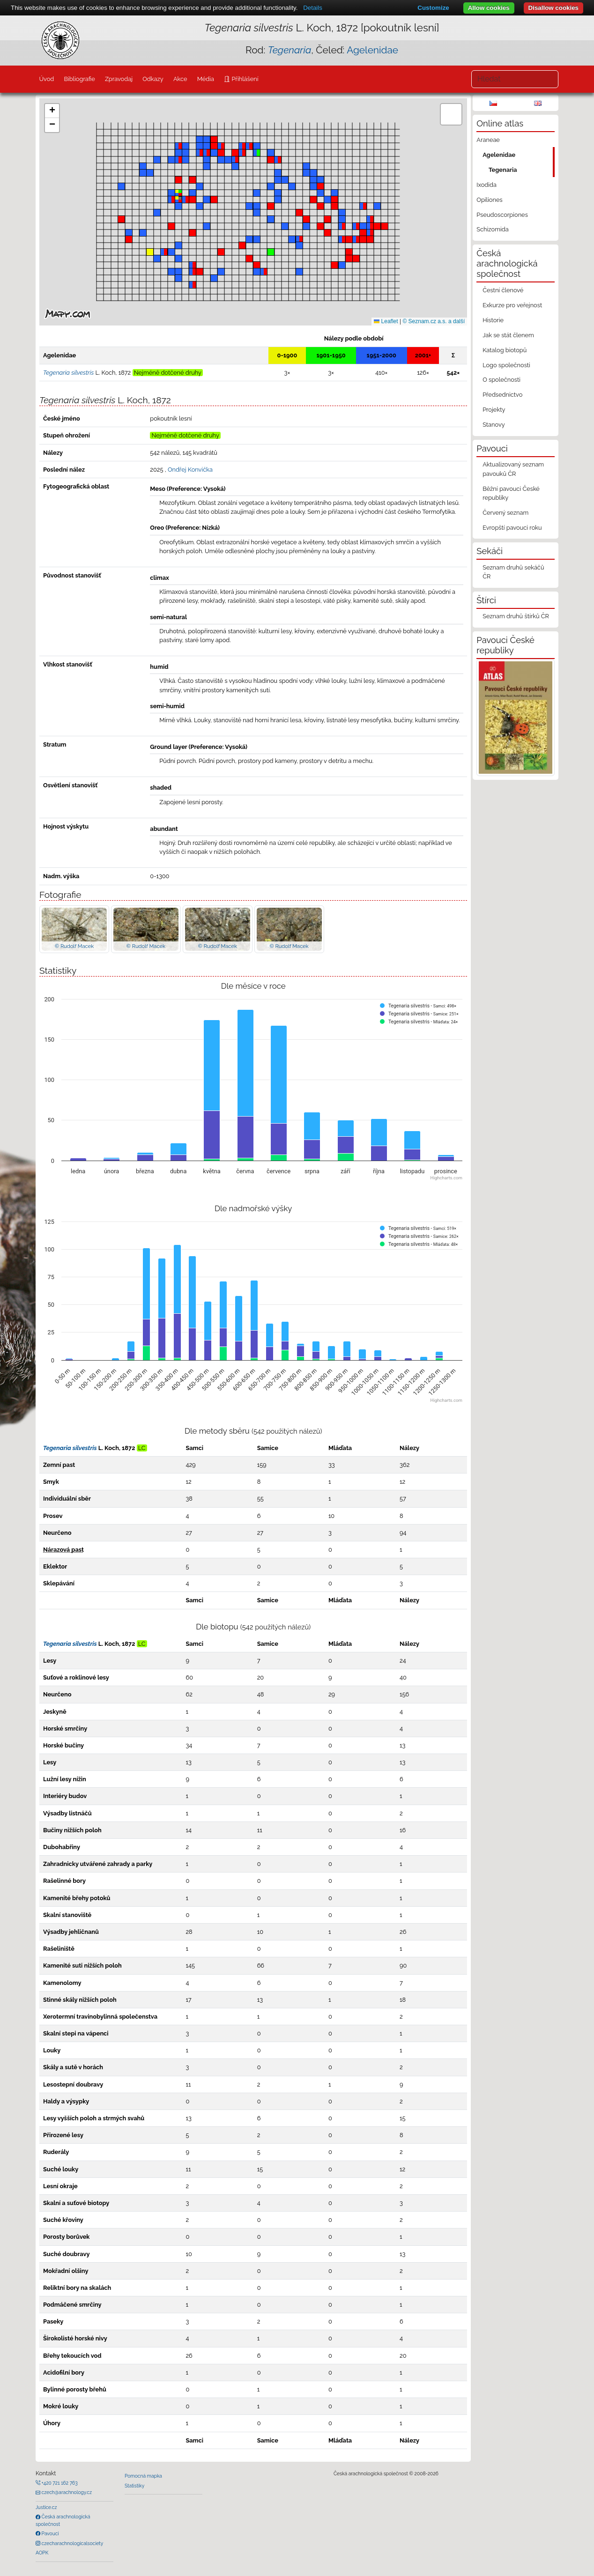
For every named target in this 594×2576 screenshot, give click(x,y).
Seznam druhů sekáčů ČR (513, 572)
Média (205, 78)
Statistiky (134, 2485)
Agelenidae (372, 50)
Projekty (494, 409)
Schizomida (492, 229)
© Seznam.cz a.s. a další (433, 321)
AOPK (42, 2552)
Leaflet (386, 321)
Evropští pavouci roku (512, 527)
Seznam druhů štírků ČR (516, 616)
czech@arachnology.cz (66, 2492)
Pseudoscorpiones (501, 214)
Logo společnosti (506, 365)
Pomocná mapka (143, 2476)
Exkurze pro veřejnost (512, 305)
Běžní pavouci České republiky (511, 493)
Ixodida (486, 184)
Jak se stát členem (508, 335)
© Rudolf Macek (74, 946)
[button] (349, 239)
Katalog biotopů (505, 350)
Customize (433, 7)
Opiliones (489, 199)
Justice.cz (46, 2507)
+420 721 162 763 (59, 2483)
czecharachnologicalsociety (71, 2543)
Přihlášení (244, 78)
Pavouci (49, 2533)
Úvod (46, 78)
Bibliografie (79, 78)
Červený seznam (505, 512)
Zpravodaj (119, 78)
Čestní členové (503, 290)
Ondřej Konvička (190, 469)
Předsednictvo (502, 394)
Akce (180, 78)
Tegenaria (503, 169)
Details (312, 7)
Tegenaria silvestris (70, 1447)
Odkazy (152, 78)
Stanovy (494, 424)
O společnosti (501, 379)
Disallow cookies (553, 7)
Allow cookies (489, 7)
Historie (493, 320)
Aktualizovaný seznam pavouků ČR (513, 469)
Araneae (488, 139)
